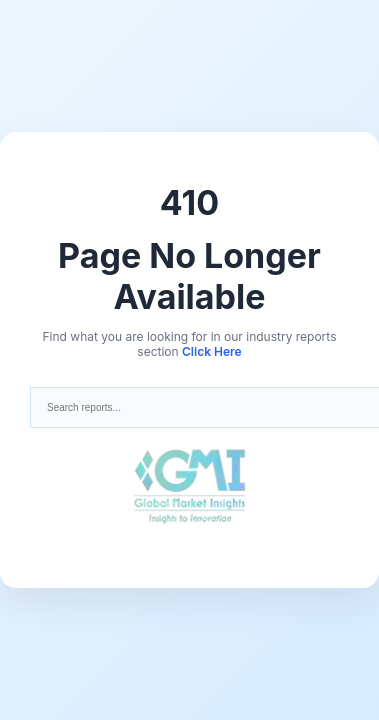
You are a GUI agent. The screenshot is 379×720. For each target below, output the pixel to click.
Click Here (212, 351)
